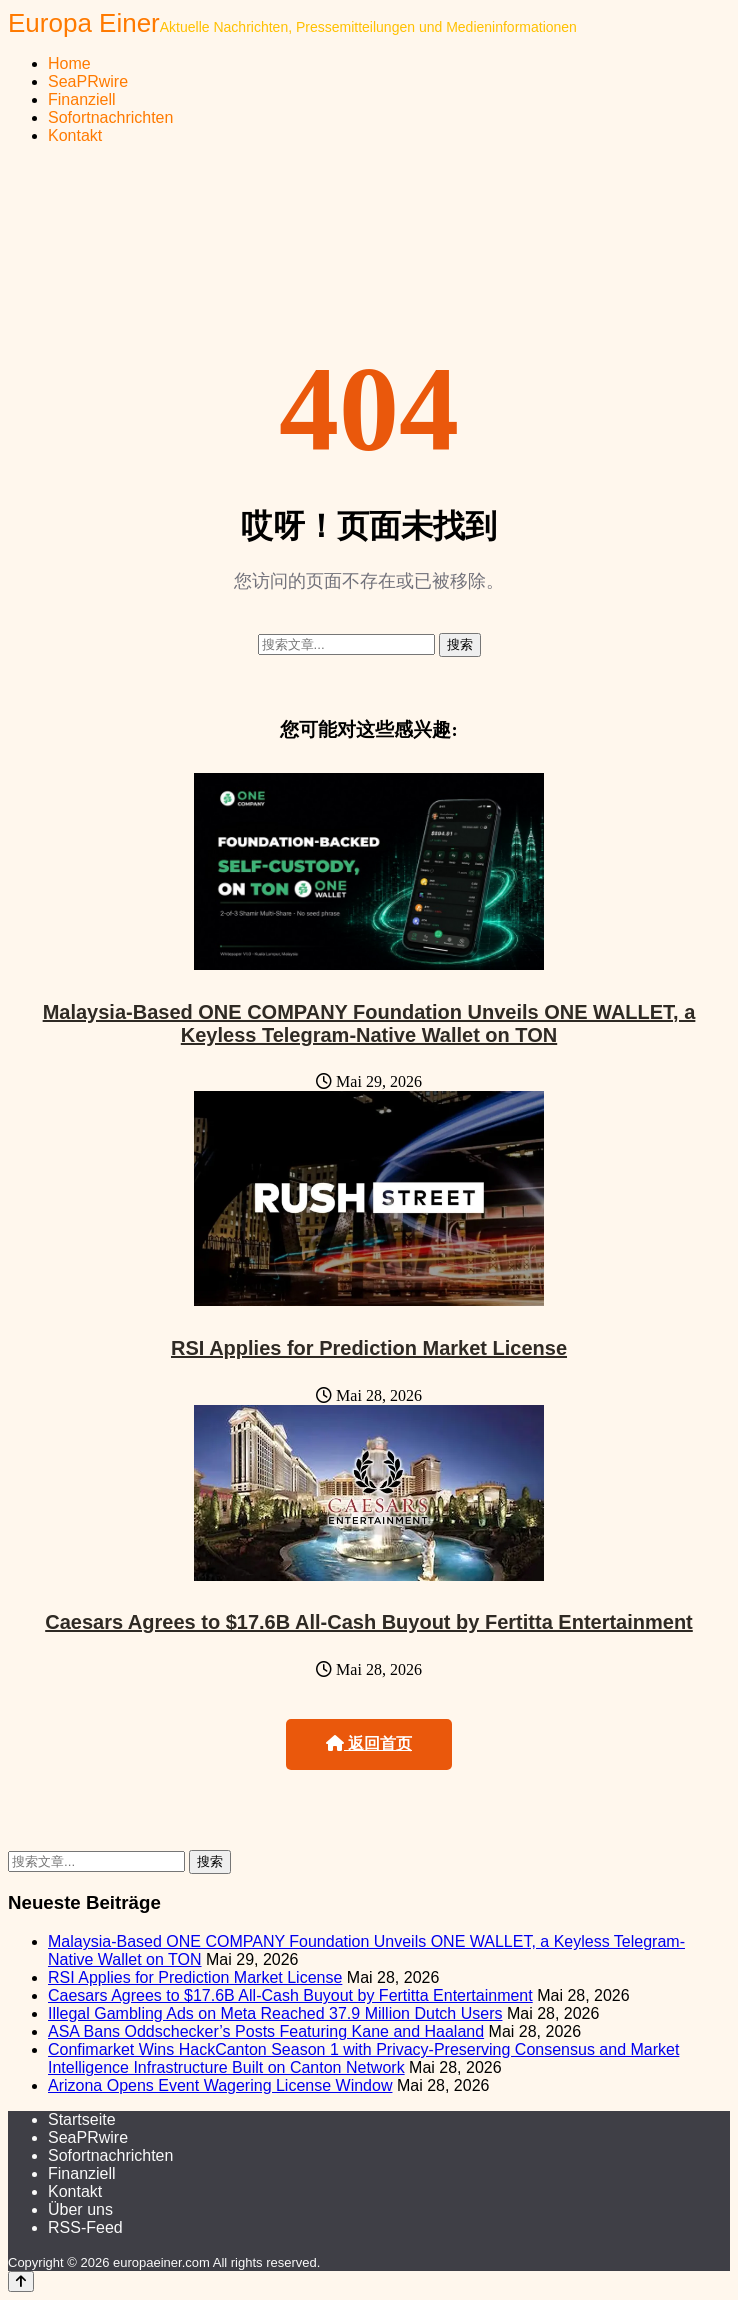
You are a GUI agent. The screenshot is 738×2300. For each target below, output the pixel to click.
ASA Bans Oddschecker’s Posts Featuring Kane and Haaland (266, 2031)
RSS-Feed (85, 2227)
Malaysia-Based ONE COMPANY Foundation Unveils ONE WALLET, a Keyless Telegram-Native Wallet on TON (369, 1023)
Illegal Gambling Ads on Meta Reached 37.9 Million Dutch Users (275, 2013)
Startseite (82, 2119)
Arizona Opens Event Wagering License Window (220, 2085)
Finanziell (82, 99)
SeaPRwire (88, 81)
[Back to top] (21, 2281)
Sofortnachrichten (110, 117)
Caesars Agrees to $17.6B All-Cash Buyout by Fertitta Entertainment (369, 1622)
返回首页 (369, 1743)
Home (69, 63)
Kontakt (75, 135)
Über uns (80, 2209)
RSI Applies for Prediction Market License (369, 1348)
